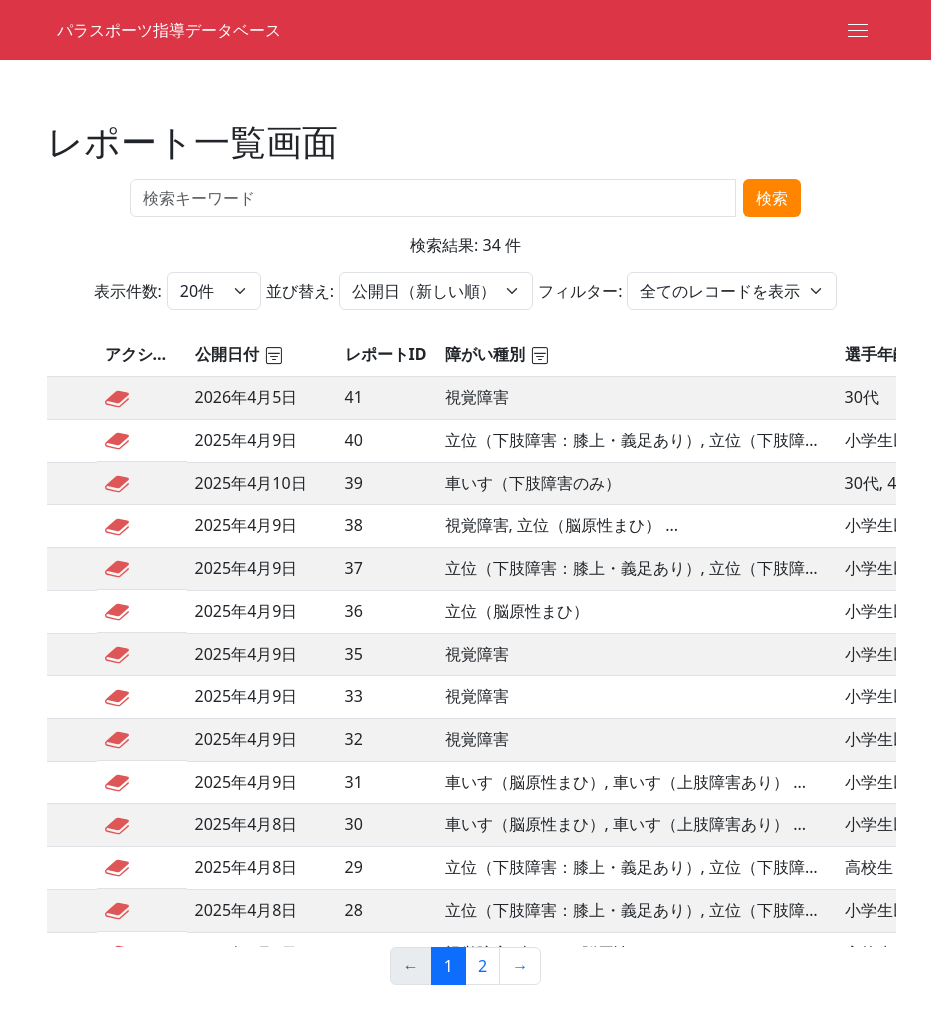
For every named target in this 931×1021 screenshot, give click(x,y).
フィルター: (580, 291)
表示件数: (128, 291)
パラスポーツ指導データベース (169, 30)
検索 (772, 198)
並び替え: (300, 291)
